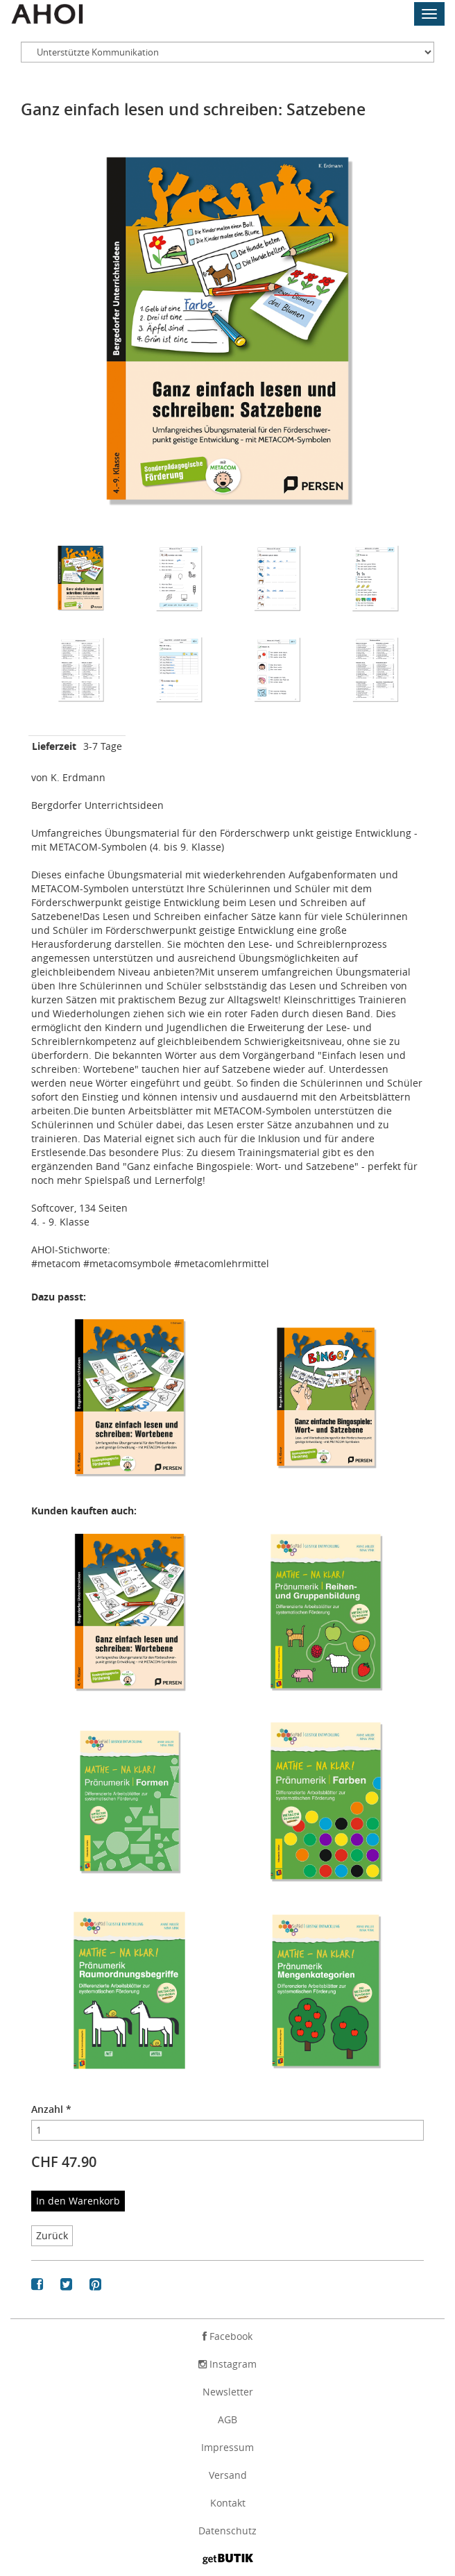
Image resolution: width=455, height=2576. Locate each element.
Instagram (227, 2363)
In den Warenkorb (78, 2200)
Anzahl (51, 2109)
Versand (228, 2475)
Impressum (227, 2447)
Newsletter (228, 2391)
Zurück (52, 2235)
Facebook (227, 2336)
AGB (227, 2419)
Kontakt (228, 2502)
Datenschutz (227, 2530)
